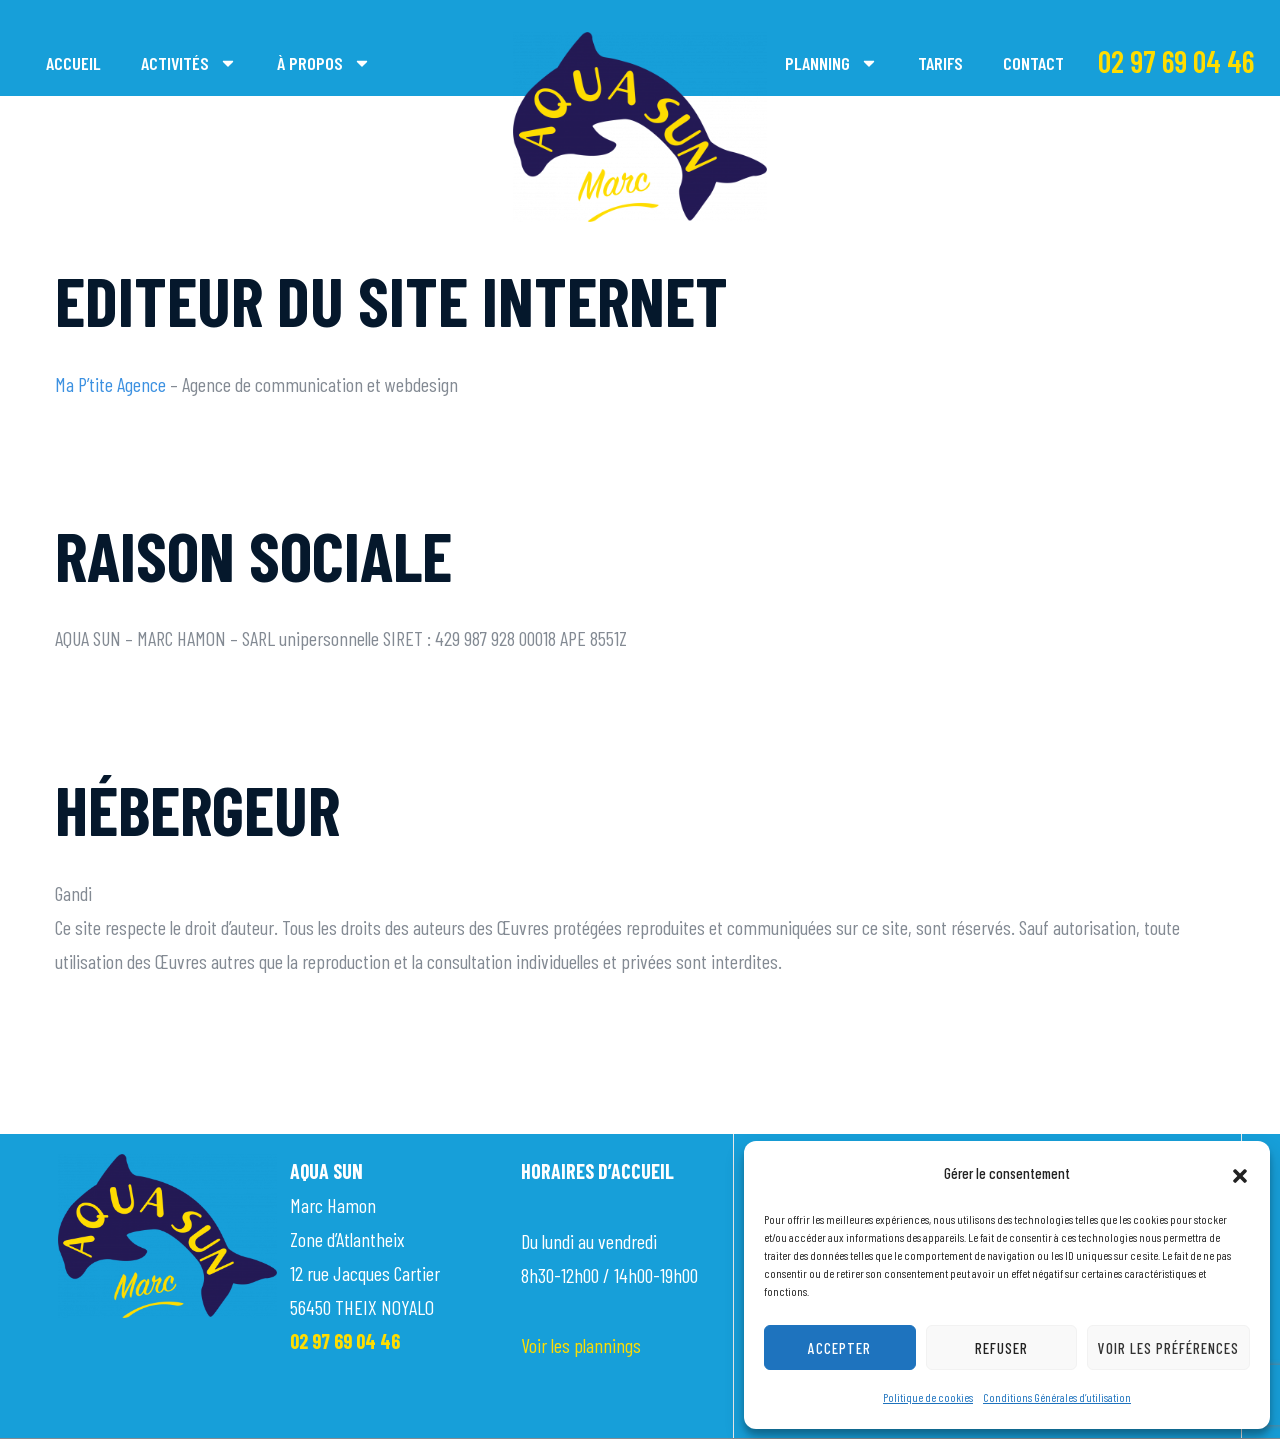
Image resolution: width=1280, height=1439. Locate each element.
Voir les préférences (1168, 1348)
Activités (189, 63)
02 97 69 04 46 (1176, 61)
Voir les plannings (581, 1345)
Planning (831, 63)
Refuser (1001, 1348)
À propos (324, 63)
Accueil (73, 63)
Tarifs (940, 63)
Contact (1033, 63)
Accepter (839, 1348)
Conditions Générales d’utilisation (1057, 1397)
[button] (1240, 1173)
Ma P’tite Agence (110, 384)
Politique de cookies (928, 1397)
